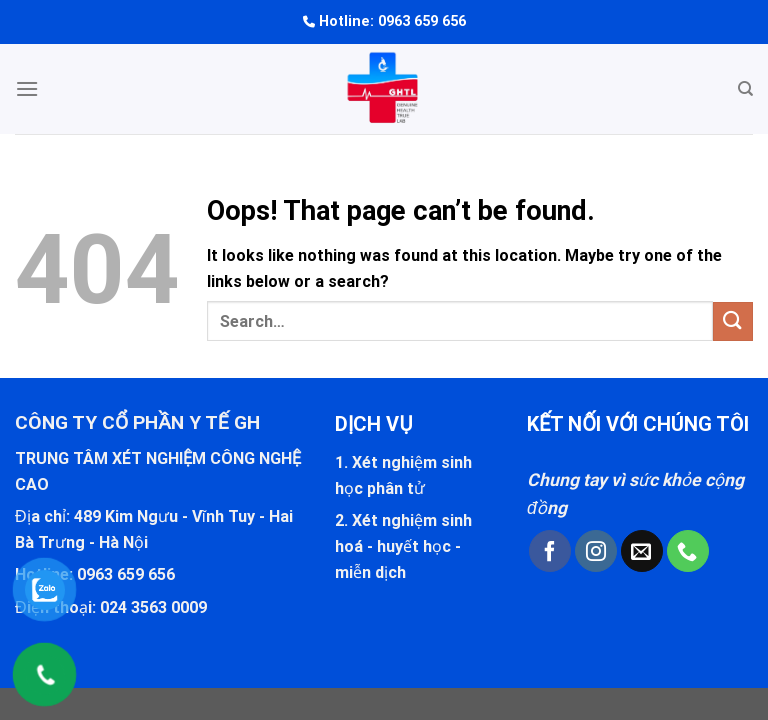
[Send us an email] (642, 551)
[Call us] (688, 551)
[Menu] (27, 88)
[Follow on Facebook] (550, 551)
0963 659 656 (422, 21)
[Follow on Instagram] (596, 551)
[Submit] (733, 321)
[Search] (745, 89)
